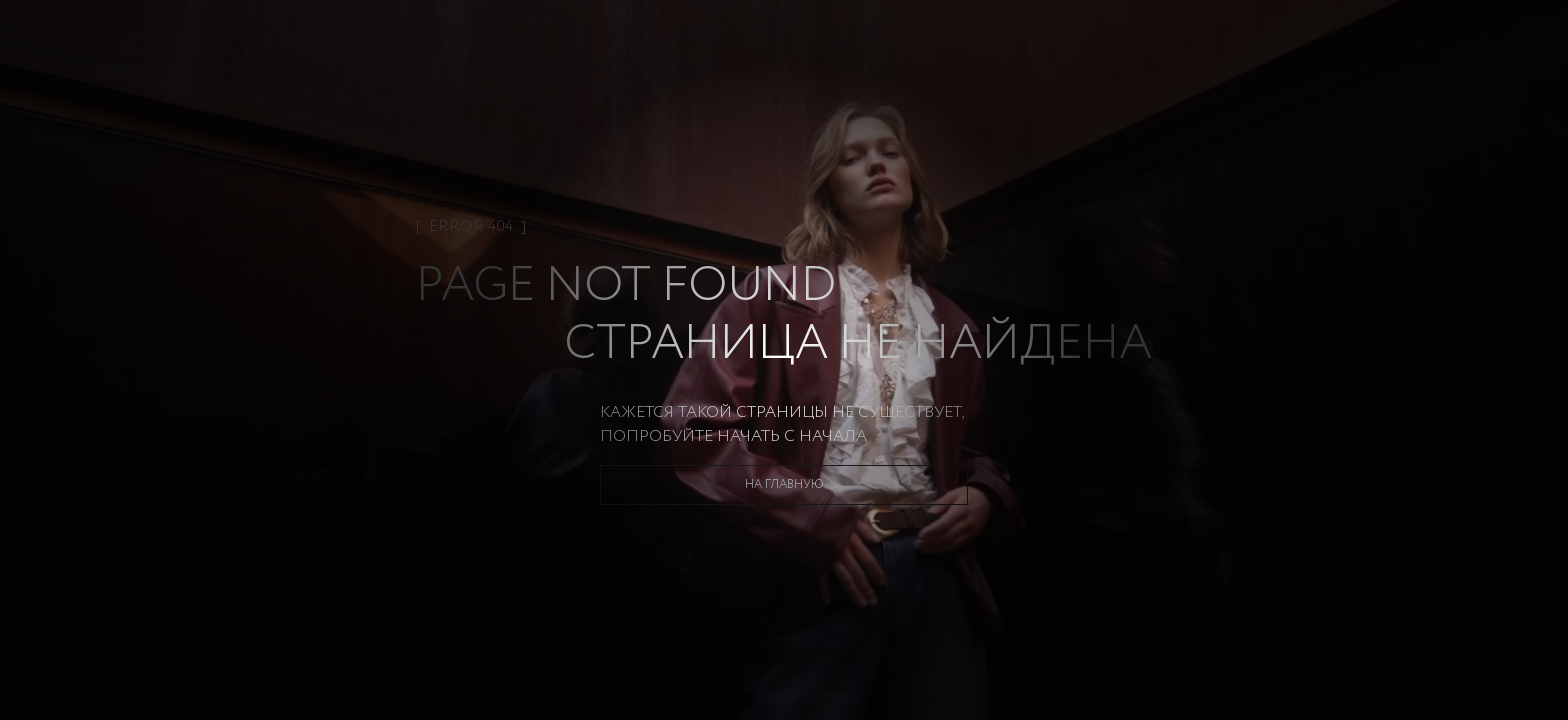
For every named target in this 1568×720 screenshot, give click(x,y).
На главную (784, 484)
